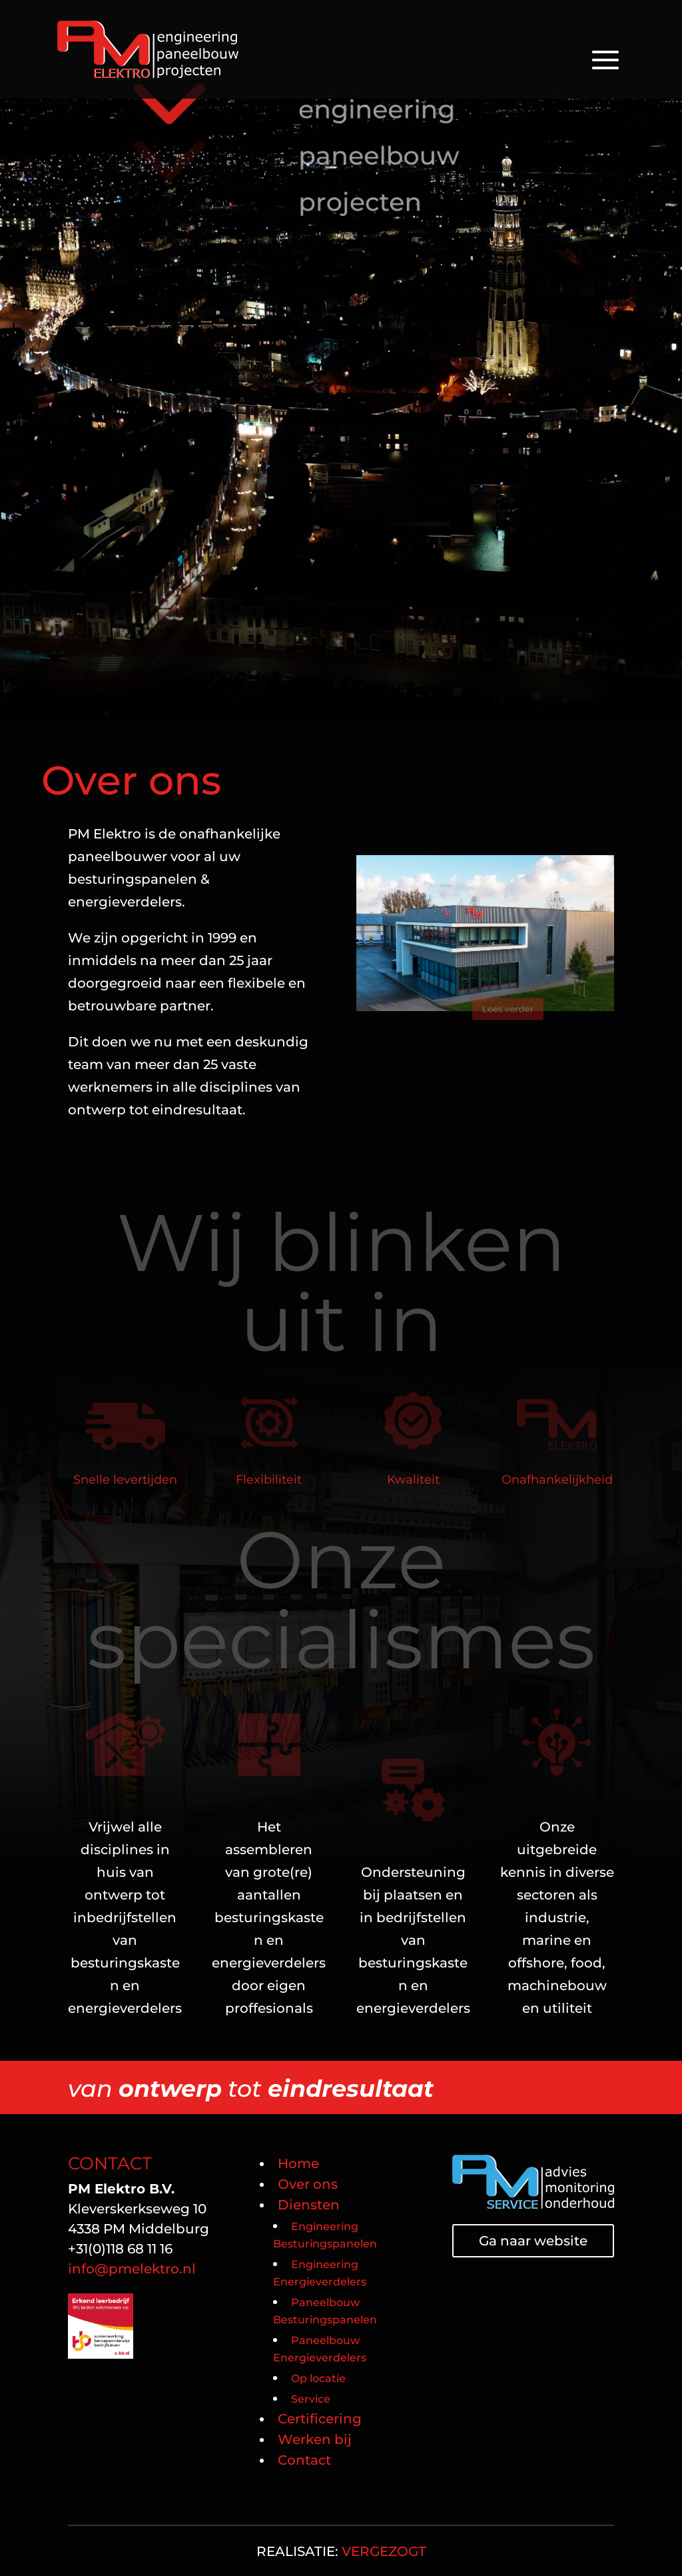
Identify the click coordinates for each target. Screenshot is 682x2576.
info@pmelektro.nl (133, 2269)
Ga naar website (533, 2241)
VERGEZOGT (384, 2551)
